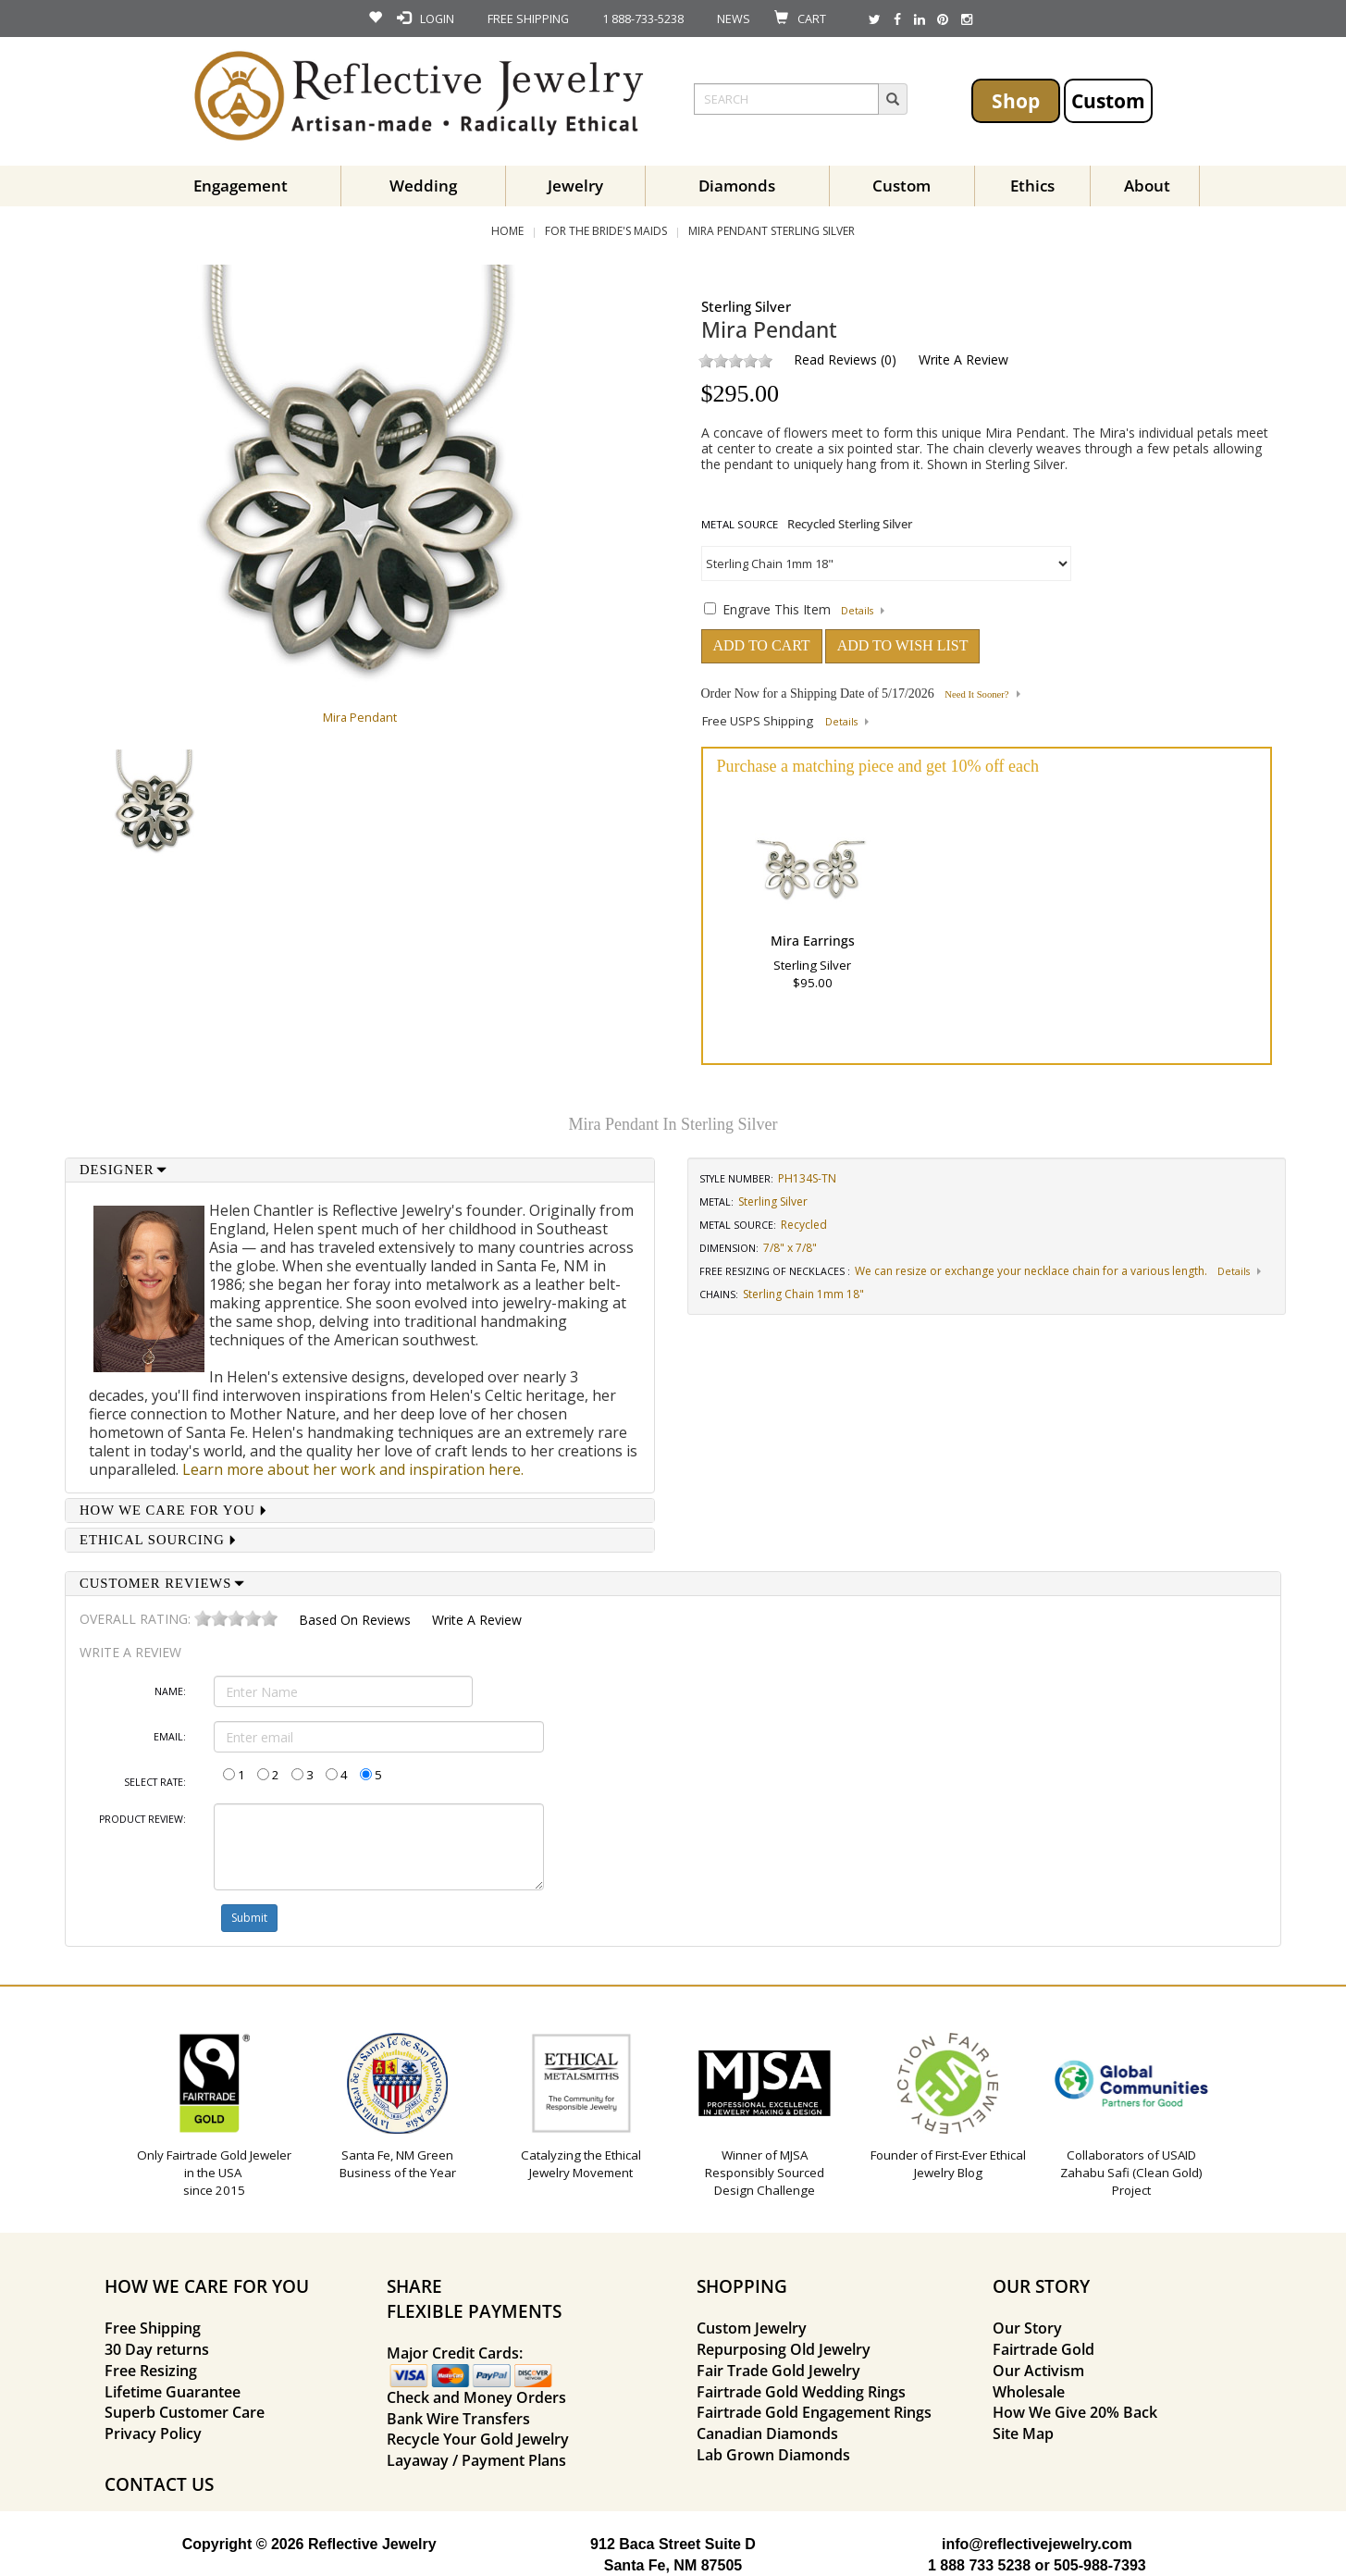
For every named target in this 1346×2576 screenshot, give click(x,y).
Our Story (1027, 2328)
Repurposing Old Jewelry (784, 2349)
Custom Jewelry (752, 2328)
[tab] (360, 1170)
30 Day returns (157, 2349)
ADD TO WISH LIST (903, 645)
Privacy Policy (153, 2433)
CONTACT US (159, 2484)
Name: (170, 1691)
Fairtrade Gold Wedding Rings (801, 2392)
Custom (1108, 100)
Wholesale (1029, 2392)
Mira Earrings (813, 940)
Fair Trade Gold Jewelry (778, 2370)
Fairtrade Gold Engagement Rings (814, 2412)
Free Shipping (153, 2328)
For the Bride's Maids (606, 231)
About (1147, 185)
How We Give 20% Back (1075, 2412)
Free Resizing (151, 2370)
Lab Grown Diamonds (773, 2455)
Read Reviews (835, 359)
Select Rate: (155, 1782)
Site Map (1023, 2433)
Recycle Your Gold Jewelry (478, 2439)
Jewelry (575, 185)
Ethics (1032, 185)
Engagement (240, 185)
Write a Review (963, 359)
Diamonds (736, 185)
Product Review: (142, 1819)
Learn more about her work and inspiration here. (353, 1469)
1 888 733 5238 (979, 2565)
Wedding (423, 185)
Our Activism (1038, 2370)
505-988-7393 (1100, 2565)
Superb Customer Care (185, 2412)
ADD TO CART (761, 645)
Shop (1016, 100)
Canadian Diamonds (767, 2433)
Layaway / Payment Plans (476, 2460)
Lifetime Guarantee (173, 2392)
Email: (170, 1736)
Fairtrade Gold (1043, 2349)
